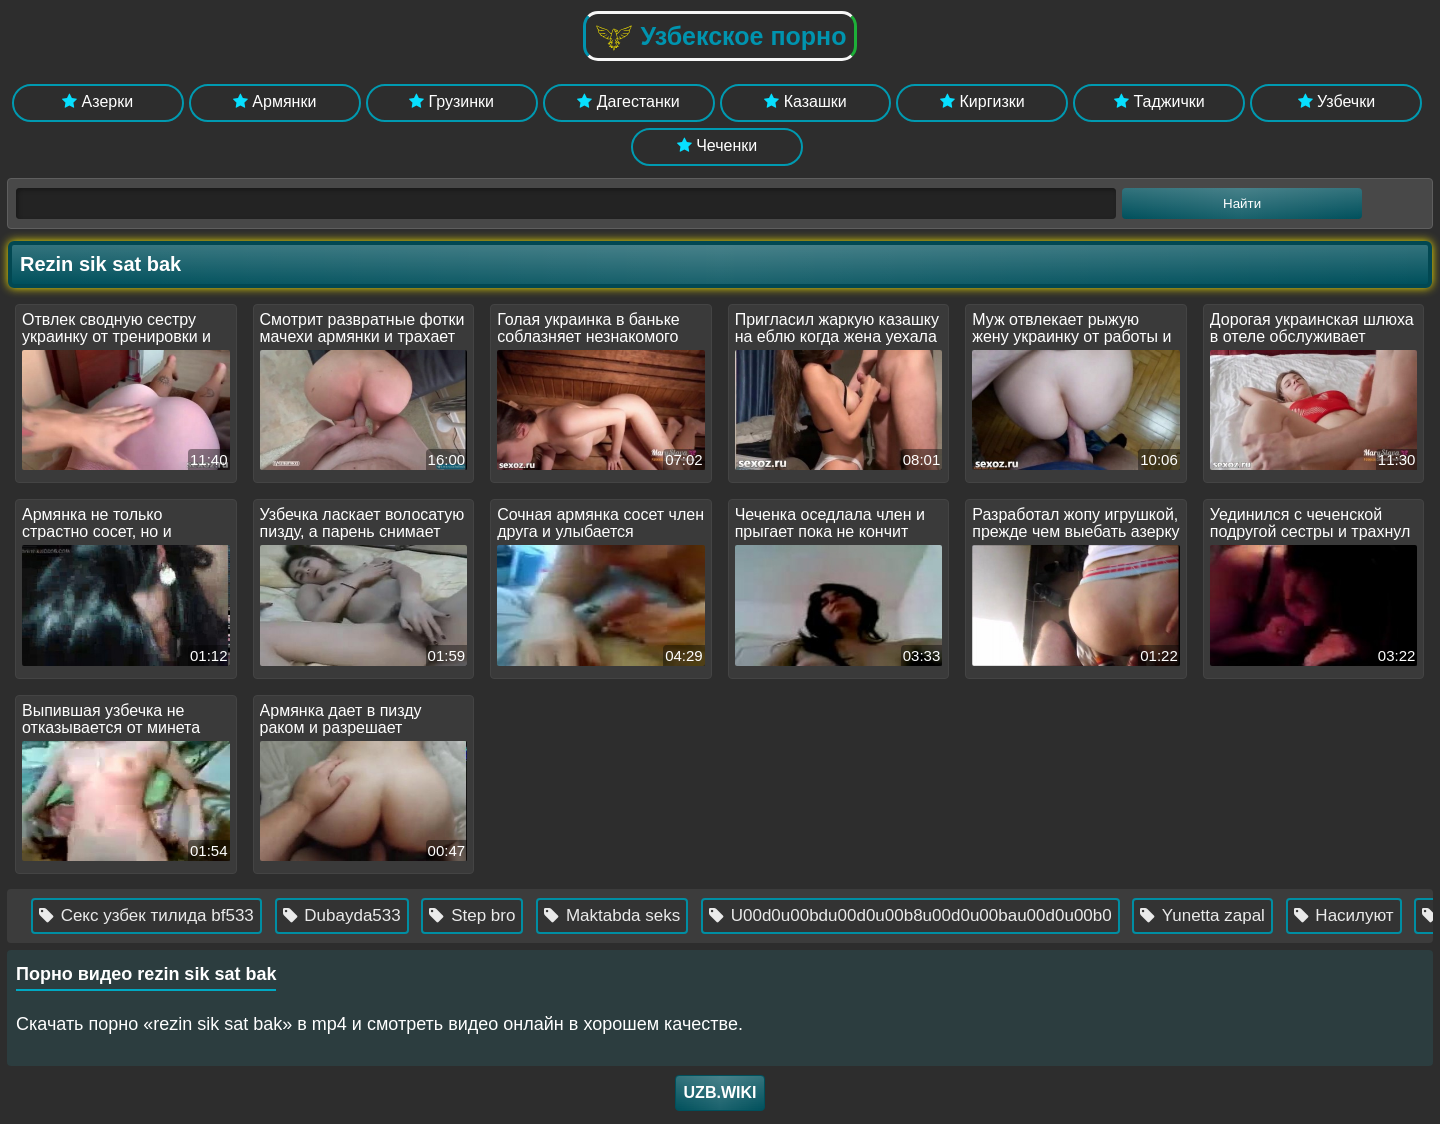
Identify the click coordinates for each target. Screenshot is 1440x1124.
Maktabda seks (646, 915)
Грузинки (451, 101)
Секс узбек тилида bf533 (179, 915)
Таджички (1159, 101)
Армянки (274, 101)
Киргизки (982, 101)
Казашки (805, 101)
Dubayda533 (375, 915)
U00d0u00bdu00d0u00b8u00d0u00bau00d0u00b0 (943, 915)
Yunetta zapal (1236, 915)
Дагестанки (628, 101)
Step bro (506, 915)
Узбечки (1337, 101)
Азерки (97, 101)
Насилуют (1377, 915)
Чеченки (717, 145)
